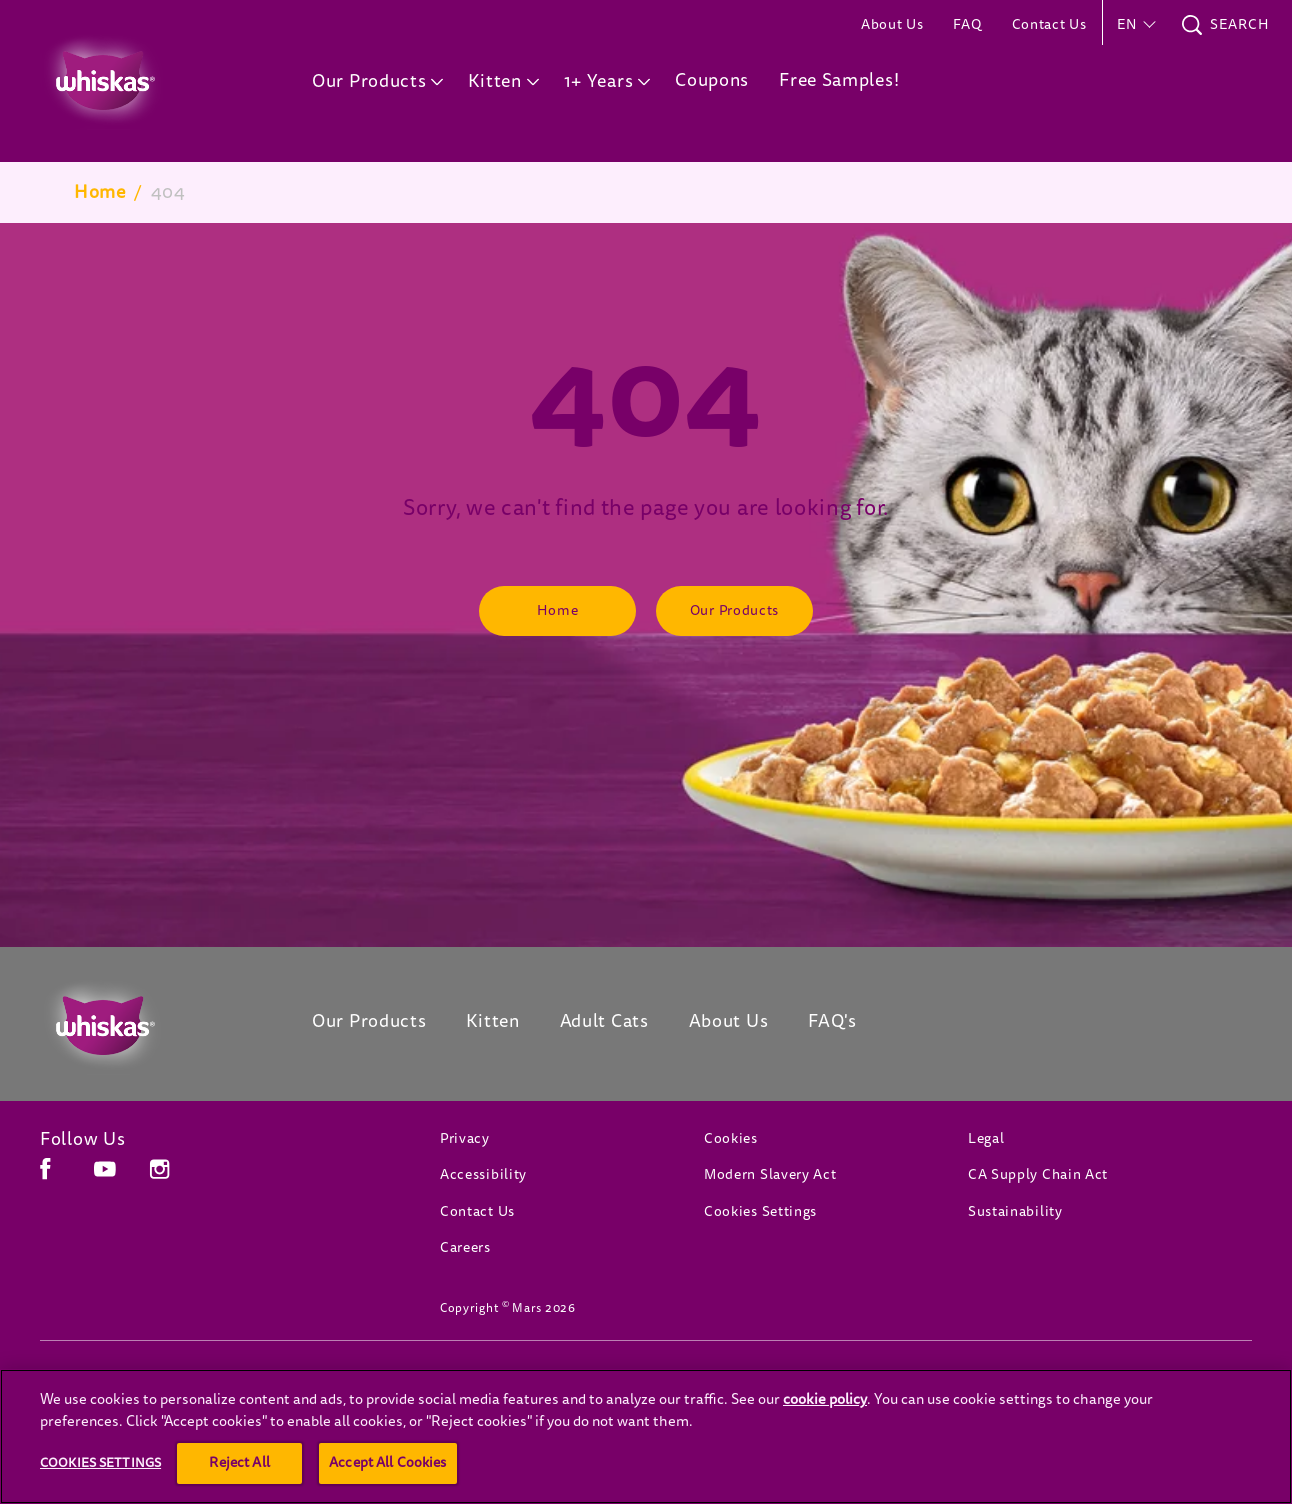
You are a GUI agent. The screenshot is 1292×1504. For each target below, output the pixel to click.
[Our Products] (734, 611)
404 (168, 192)
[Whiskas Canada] (146, 1026)
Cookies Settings (760, 1211)
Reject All (239, 1462)
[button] (1134, 25)
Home (100, 192)
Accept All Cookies (388, 1462)
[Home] (557, 611)
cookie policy (825, 1399)
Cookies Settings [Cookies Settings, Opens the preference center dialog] (100, 1462)
